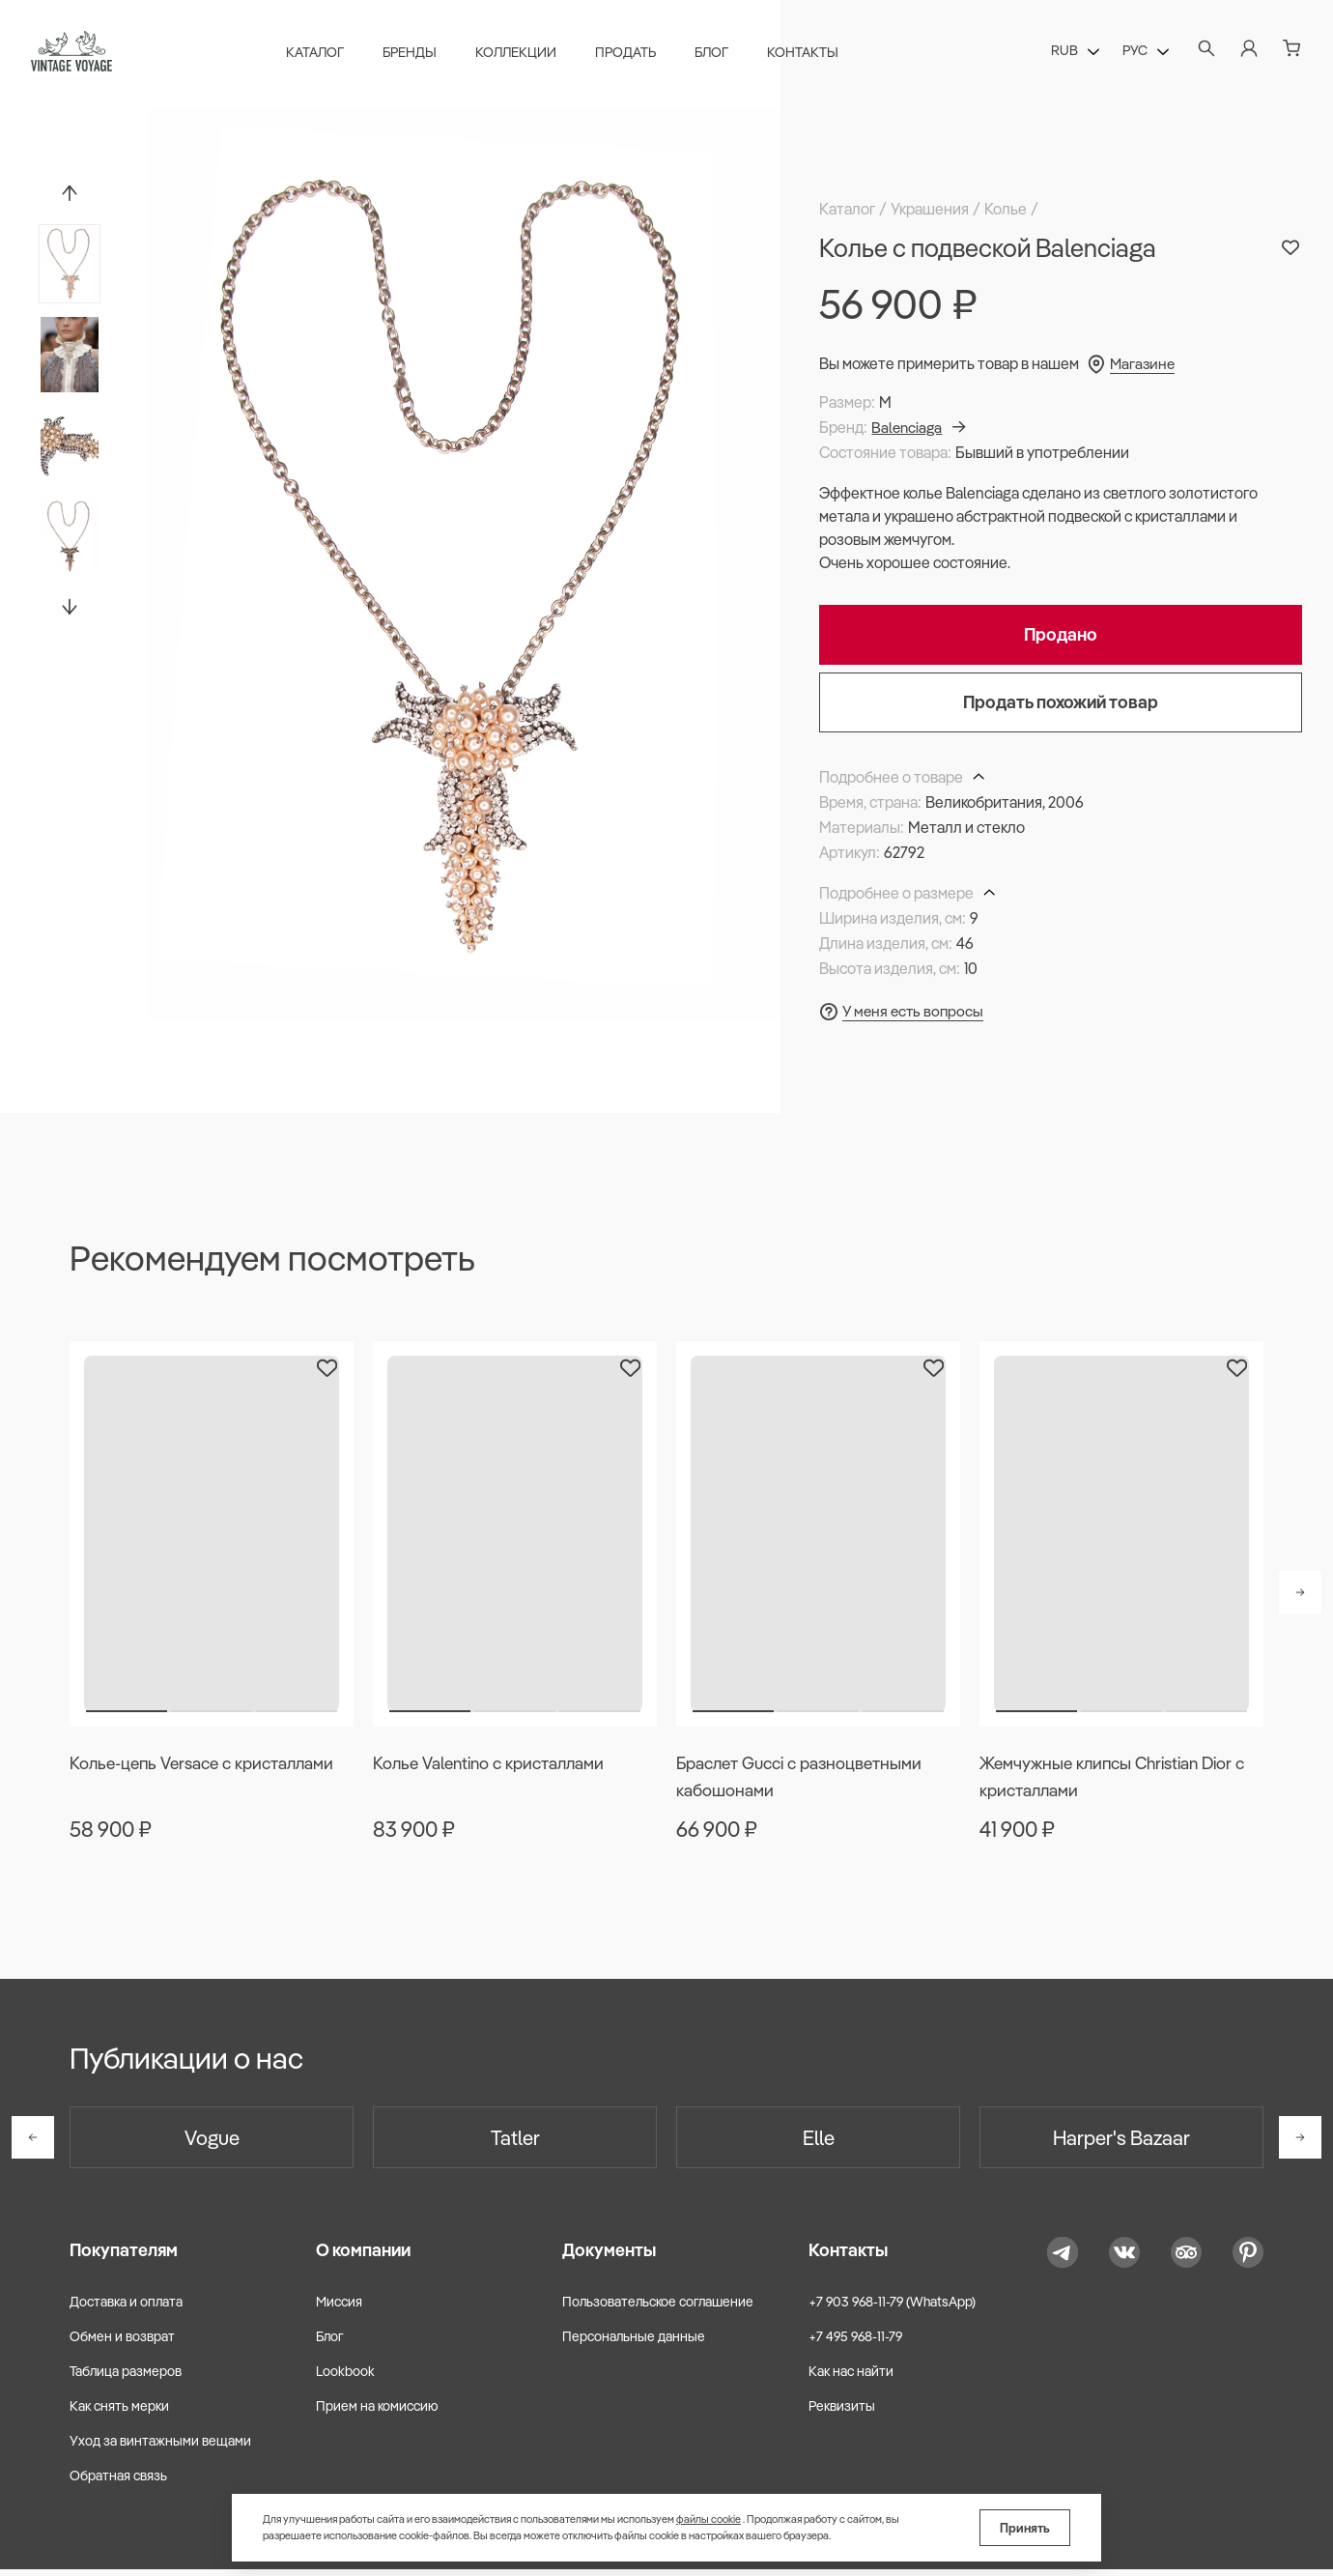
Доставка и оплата (126, 2307)
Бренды (414, 54)
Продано (1060, 634)
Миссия (339, 2307)
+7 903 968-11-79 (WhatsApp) (892, 2307)
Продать (630, 54)
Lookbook (345, 2378)
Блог (716, 54)
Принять (1025, 2527)
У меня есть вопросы (915, 1010)
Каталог (320, 54)
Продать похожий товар (1060, 702)
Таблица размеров (126, 2378)
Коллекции (520, 54)
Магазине (1143, 363)
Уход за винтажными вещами (160, 2447)
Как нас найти (850, 2378)
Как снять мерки (119, 2412)
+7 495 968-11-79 (855, 2342)
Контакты (807, 54)
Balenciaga (920, 427)
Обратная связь (118, 2482)
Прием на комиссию (377, 2412)
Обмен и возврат (122, 2342)
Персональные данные (633, 2342)
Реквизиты (841, 2412)
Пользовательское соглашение (657, 2307)
